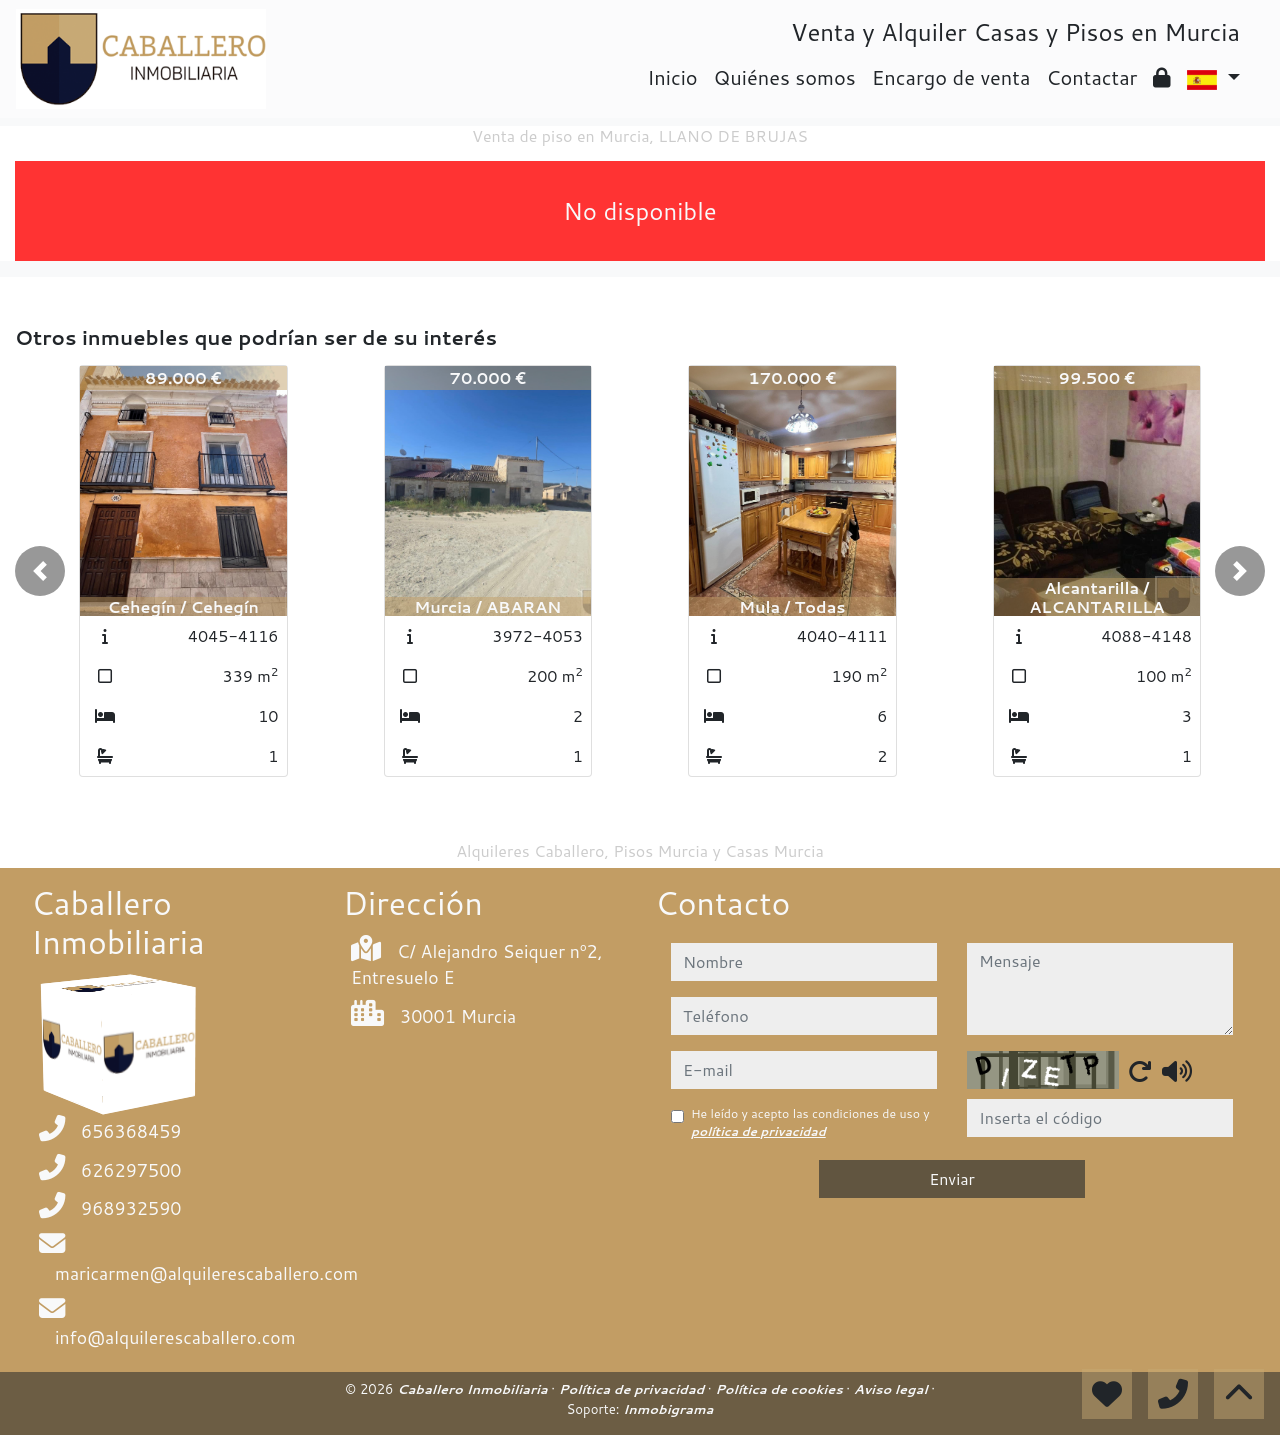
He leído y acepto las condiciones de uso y (810, 1122)
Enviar (952, 1178)
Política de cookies (780, 1389)
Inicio (672, 77)
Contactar (1091, 77)
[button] (40, 571)
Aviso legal (892, 1389)
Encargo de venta (951, 77)
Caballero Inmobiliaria (474, 1389)
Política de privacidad (633, 1389)
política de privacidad (758, 1131)
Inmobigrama (668, 1409)
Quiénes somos (785, 77)
